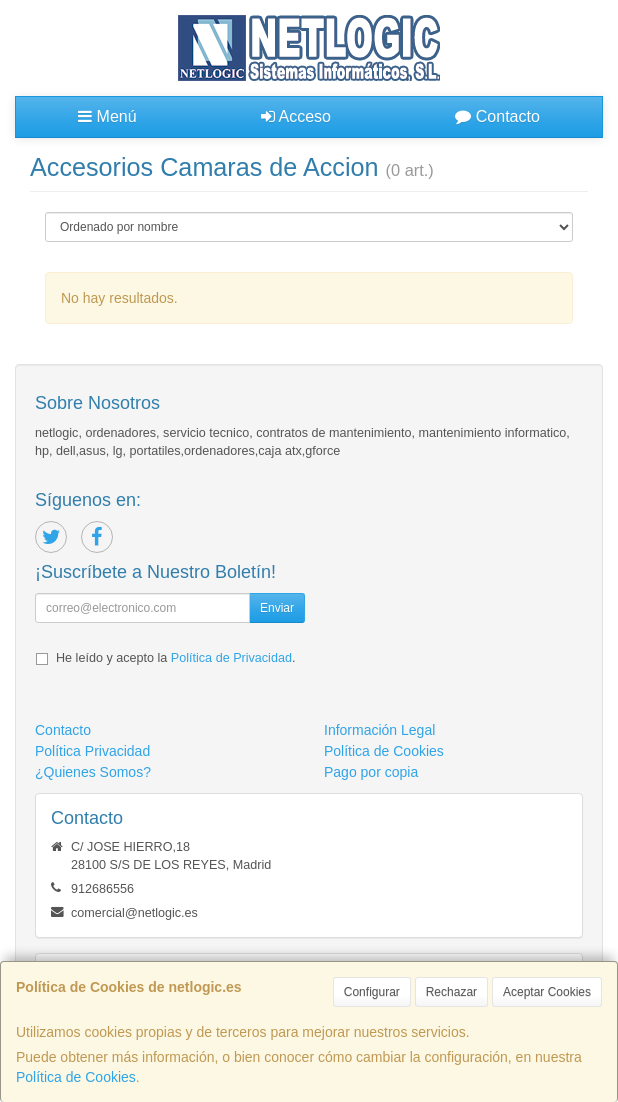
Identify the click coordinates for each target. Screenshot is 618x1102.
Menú (107, 116)
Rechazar (451, 992)
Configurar (372, 992)
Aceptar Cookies (547, 992)
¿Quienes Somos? (93, 772)
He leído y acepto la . (175, 658)
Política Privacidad (92, 751)
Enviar (277, 608)
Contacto (497, 116)
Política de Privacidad (231, 658)
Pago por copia (371, 772)
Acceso (296, 116)
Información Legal (379, 730)
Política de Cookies (76, 1077)
